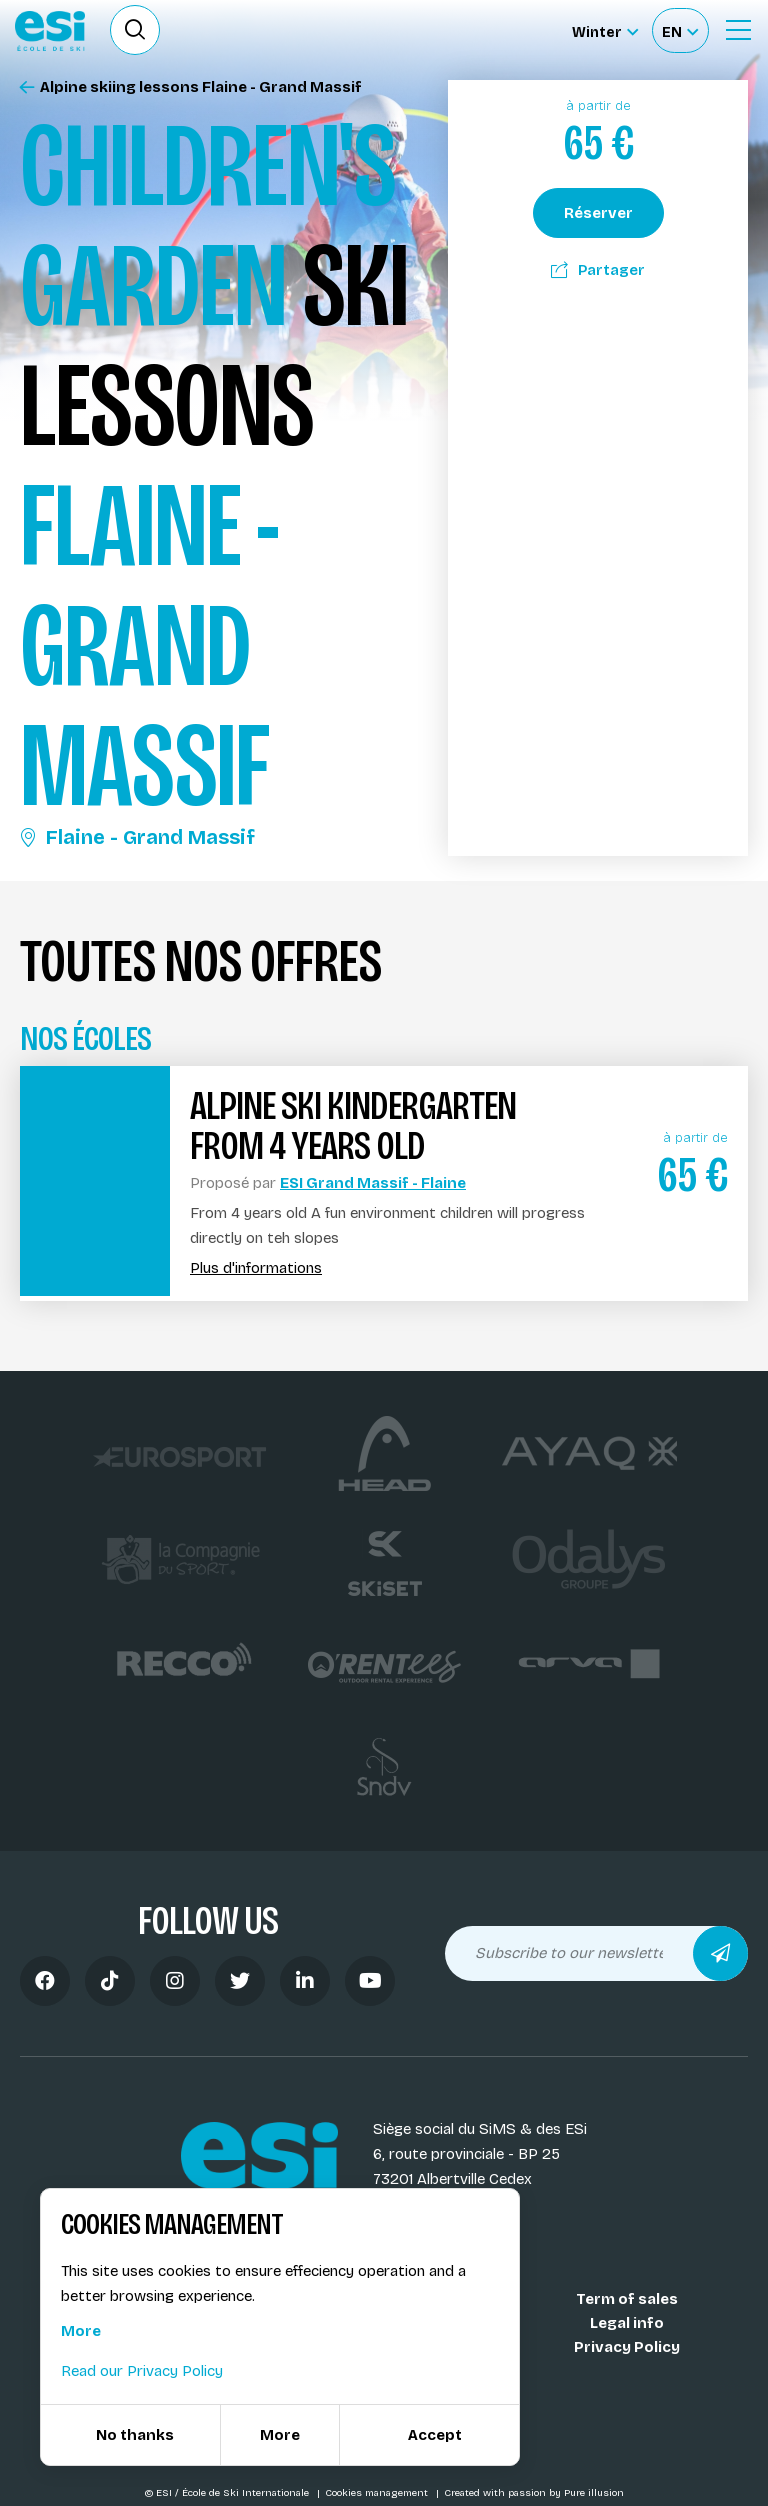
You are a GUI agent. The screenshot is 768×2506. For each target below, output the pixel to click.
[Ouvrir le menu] (738, 30)
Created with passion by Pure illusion (534, 2493)
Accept (435, 2435)
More (81, 2331)
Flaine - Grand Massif (137, 837)
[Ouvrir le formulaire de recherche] (135, 30)
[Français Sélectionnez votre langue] (680, 30)
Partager (598, 270)
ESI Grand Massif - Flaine (373, 1183)
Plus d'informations (256, 1268)
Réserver (598, 213)
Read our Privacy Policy (142, 2371)
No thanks (135, 2435)
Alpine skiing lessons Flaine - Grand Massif (191, 87)
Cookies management (378, 2493)
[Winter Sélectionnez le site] (605, 30)
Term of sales (627, 2299)
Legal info (627, 2323)
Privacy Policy (627, 2347)
